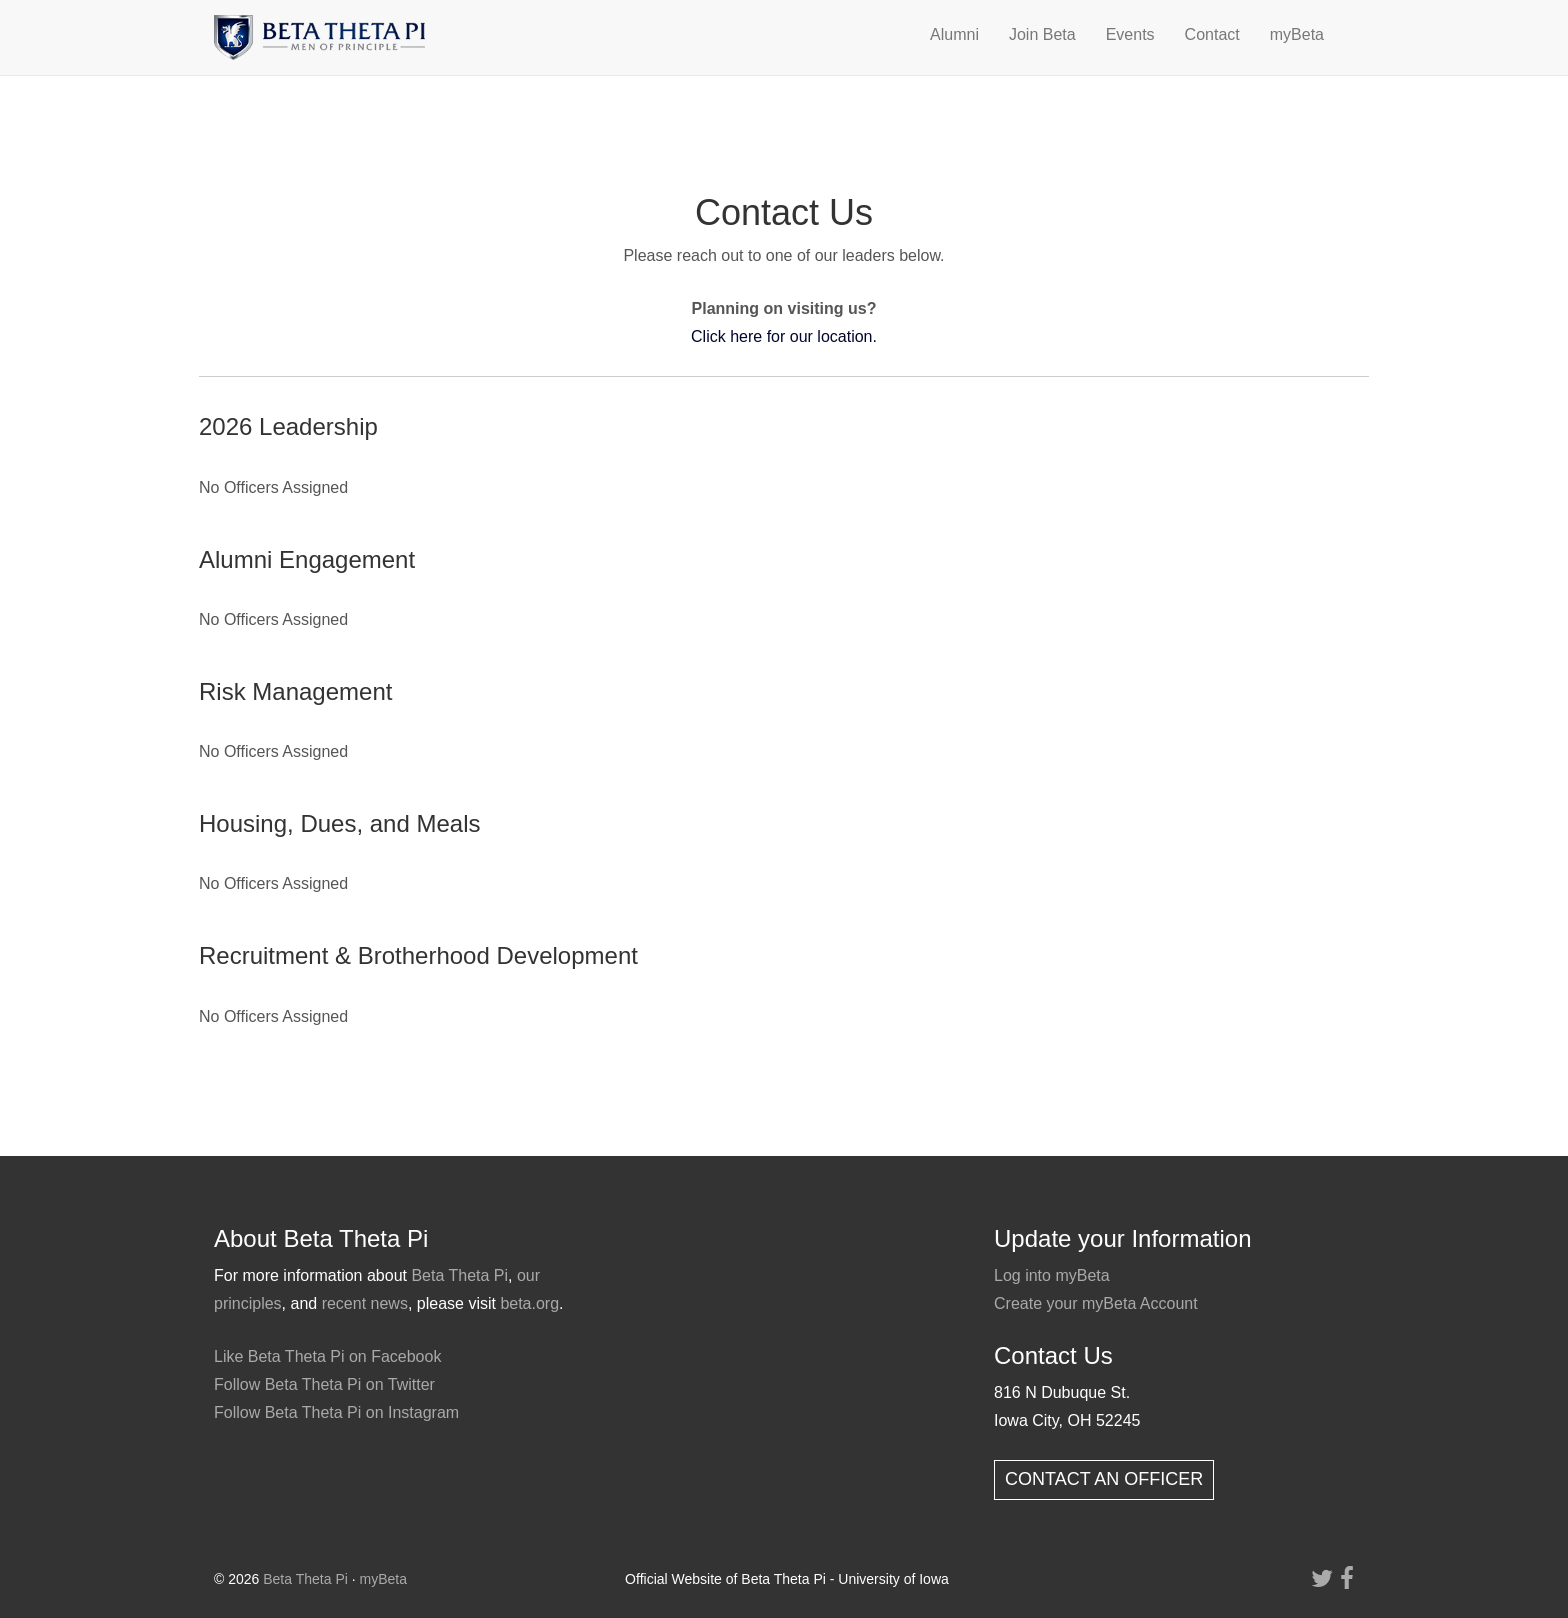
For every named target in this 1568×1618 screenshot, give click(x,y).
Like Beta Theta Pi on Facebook (327, 1356)
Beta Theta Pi (459, 1275)
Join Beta (1042, 34)
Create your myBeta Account (1096, 1303)
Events (1130, 34)
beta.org (529, 1303)
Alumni (954, 34)
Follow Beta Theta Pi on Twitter (324, 1384)
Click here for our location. (784, 336)
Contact (1212, 34)
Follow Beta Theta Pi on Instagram (336, 1412)
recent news (365, 1303)
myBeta (1297, 34)
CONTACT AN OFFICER (1104, 1479)
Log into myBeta (1052, 1275)
